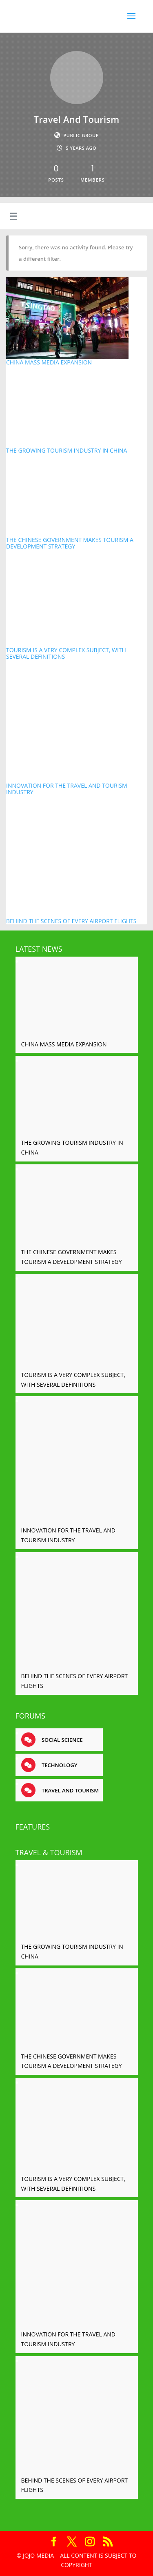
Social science (61, 1739)
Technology (59, 1765)
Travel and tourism (69, 1790)
